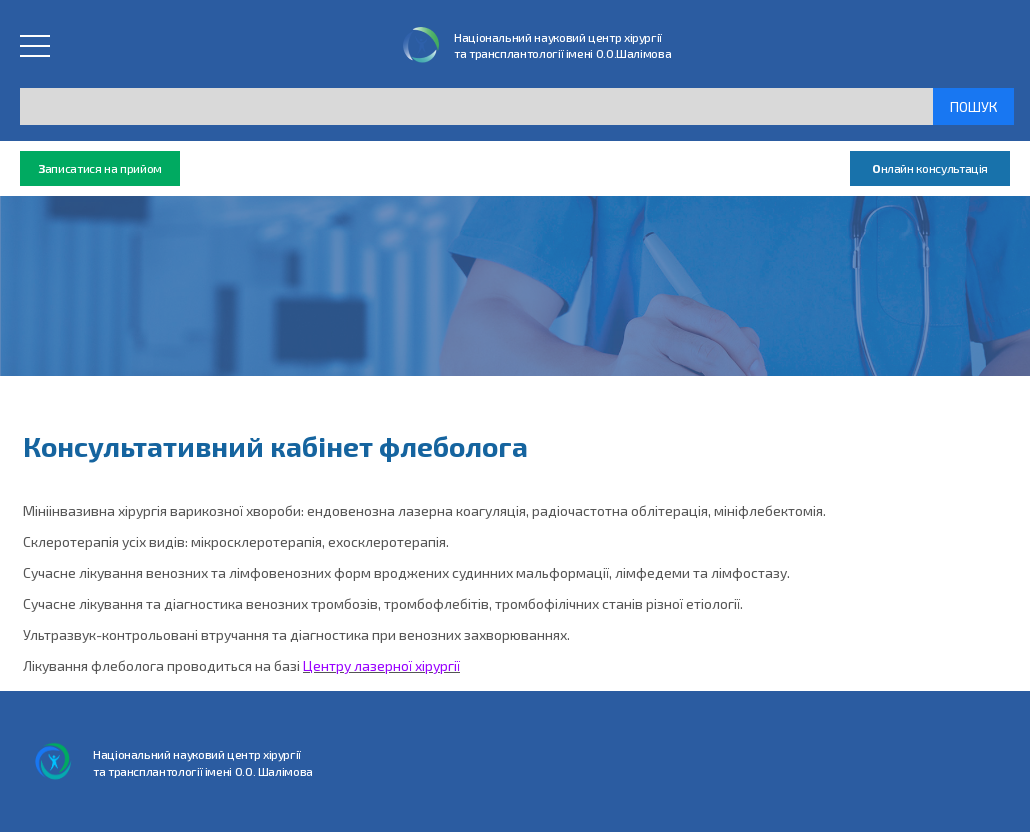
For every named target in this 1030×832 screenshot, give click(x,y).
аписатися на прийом (100, 168)
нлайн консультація (930, 168)
